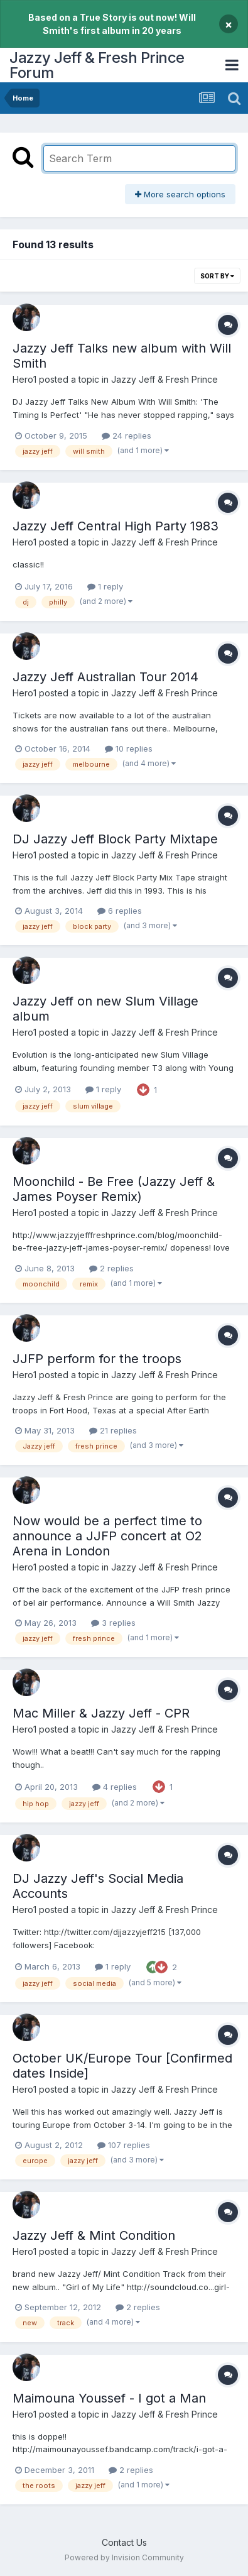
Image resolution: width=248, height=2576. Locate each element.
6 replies (119, 911)
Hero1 (24, 379)
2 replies (111, 1268)
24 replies (126, 435)
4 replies (114, 1787)
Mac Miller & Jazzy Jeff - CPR (101, 1713)
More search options (180, 194)
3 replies (113, 1623)
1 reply (105, 586)
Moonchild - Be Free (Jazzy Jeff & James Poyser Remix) (114, 1189)
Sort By (217, 276)
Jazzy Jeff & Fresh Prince (164, 379)
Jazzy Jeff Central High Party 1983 (115, 526)
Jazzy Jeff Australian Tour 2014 (105, 676)
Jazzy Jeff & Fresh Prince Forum (97, 65)
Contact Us (124, 2542)
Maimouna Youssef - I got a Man (109, 2398)
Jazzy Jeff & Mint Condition (94, 2235)
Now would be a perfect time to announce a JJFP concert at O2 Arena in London (107, 1536)
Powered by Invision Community (124, 2557)
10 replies (129, 748)
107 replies (123, 2145)
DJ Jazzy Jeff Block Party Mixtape (115, 839)
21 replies (113, 1430)
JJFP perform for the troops (97, 1358)
